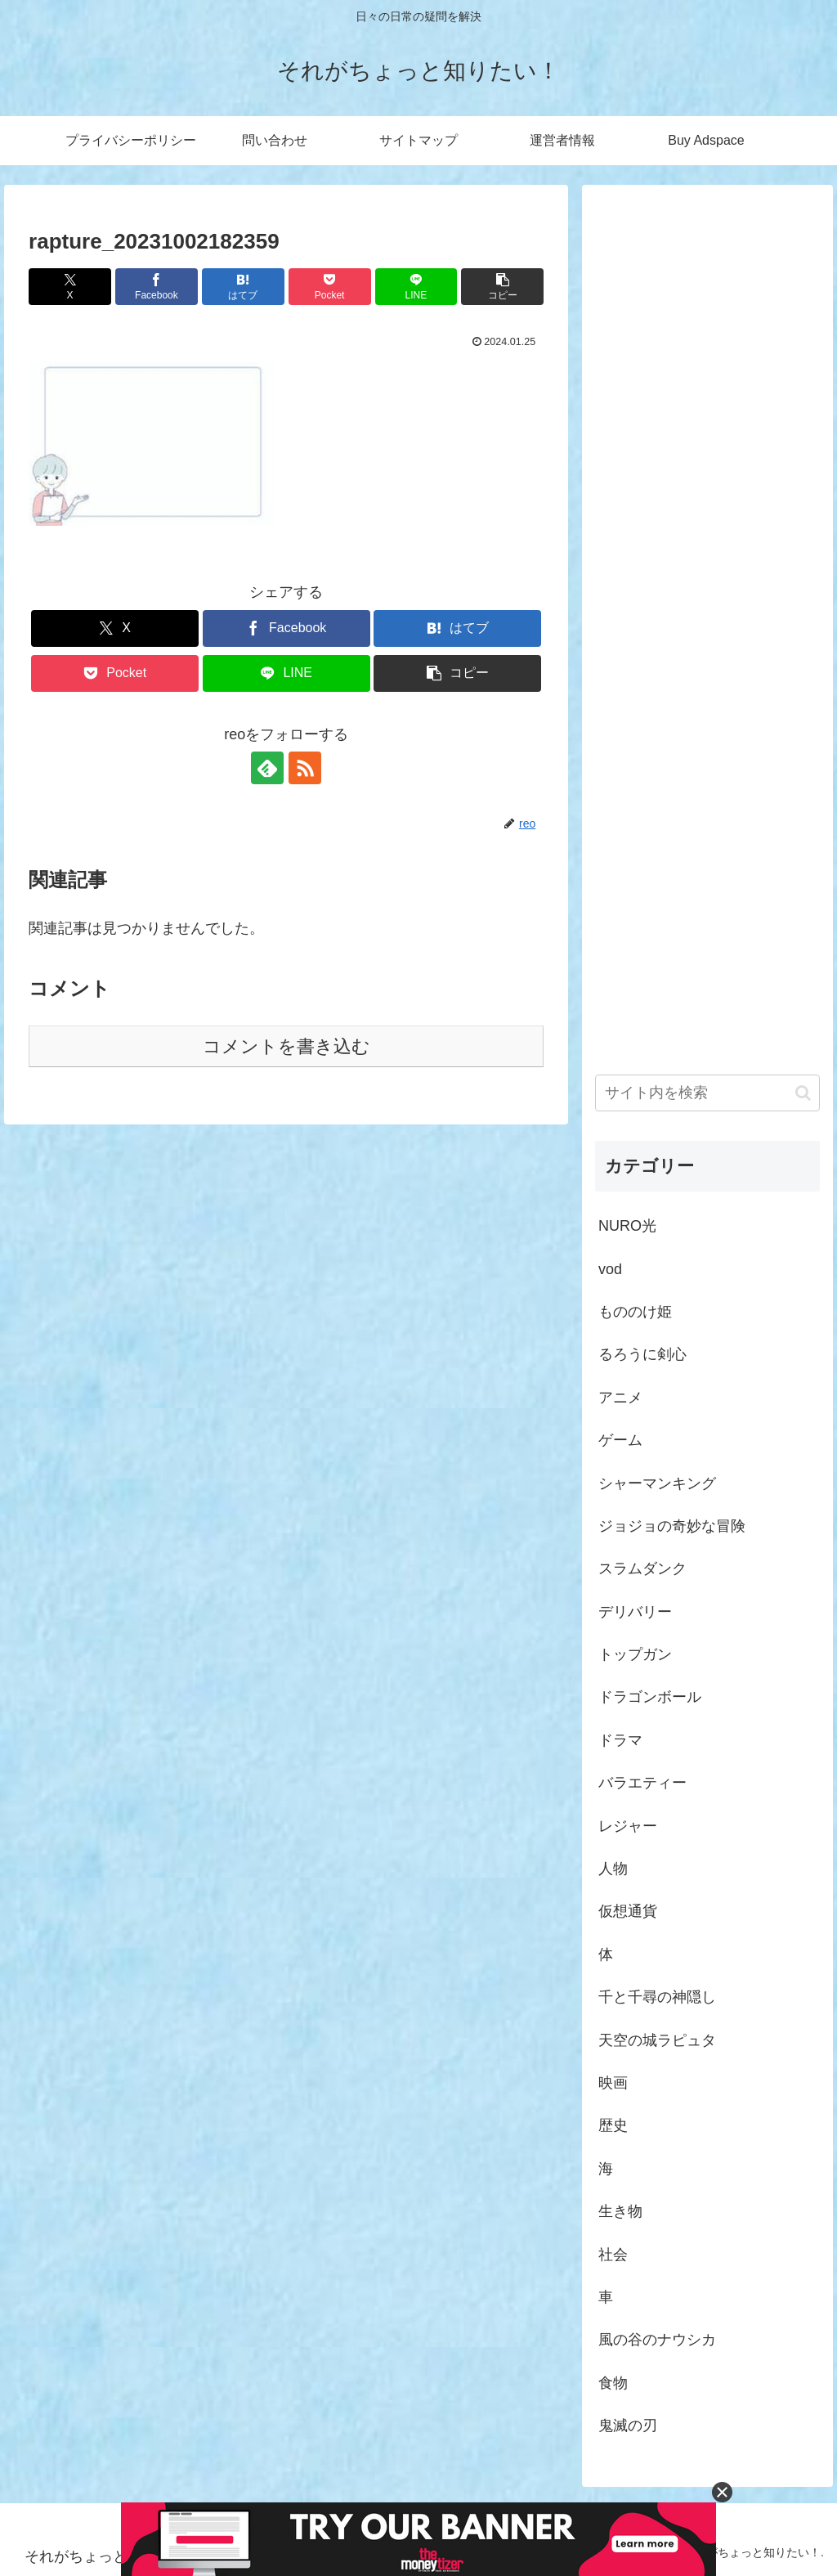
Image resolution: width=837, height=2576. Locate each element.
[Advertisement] (707, 610)
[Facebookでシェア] (156, 286)
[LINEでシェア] (416, 286)
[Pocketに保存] (330, 286)
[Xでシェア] (70, 286)
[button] (502, 286)
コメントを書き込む (286, 1046)
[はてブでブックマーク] (243, 286)
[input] (707, 1093)
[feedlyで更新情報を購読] (267, 768)
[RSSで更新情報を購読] (305, 768)
